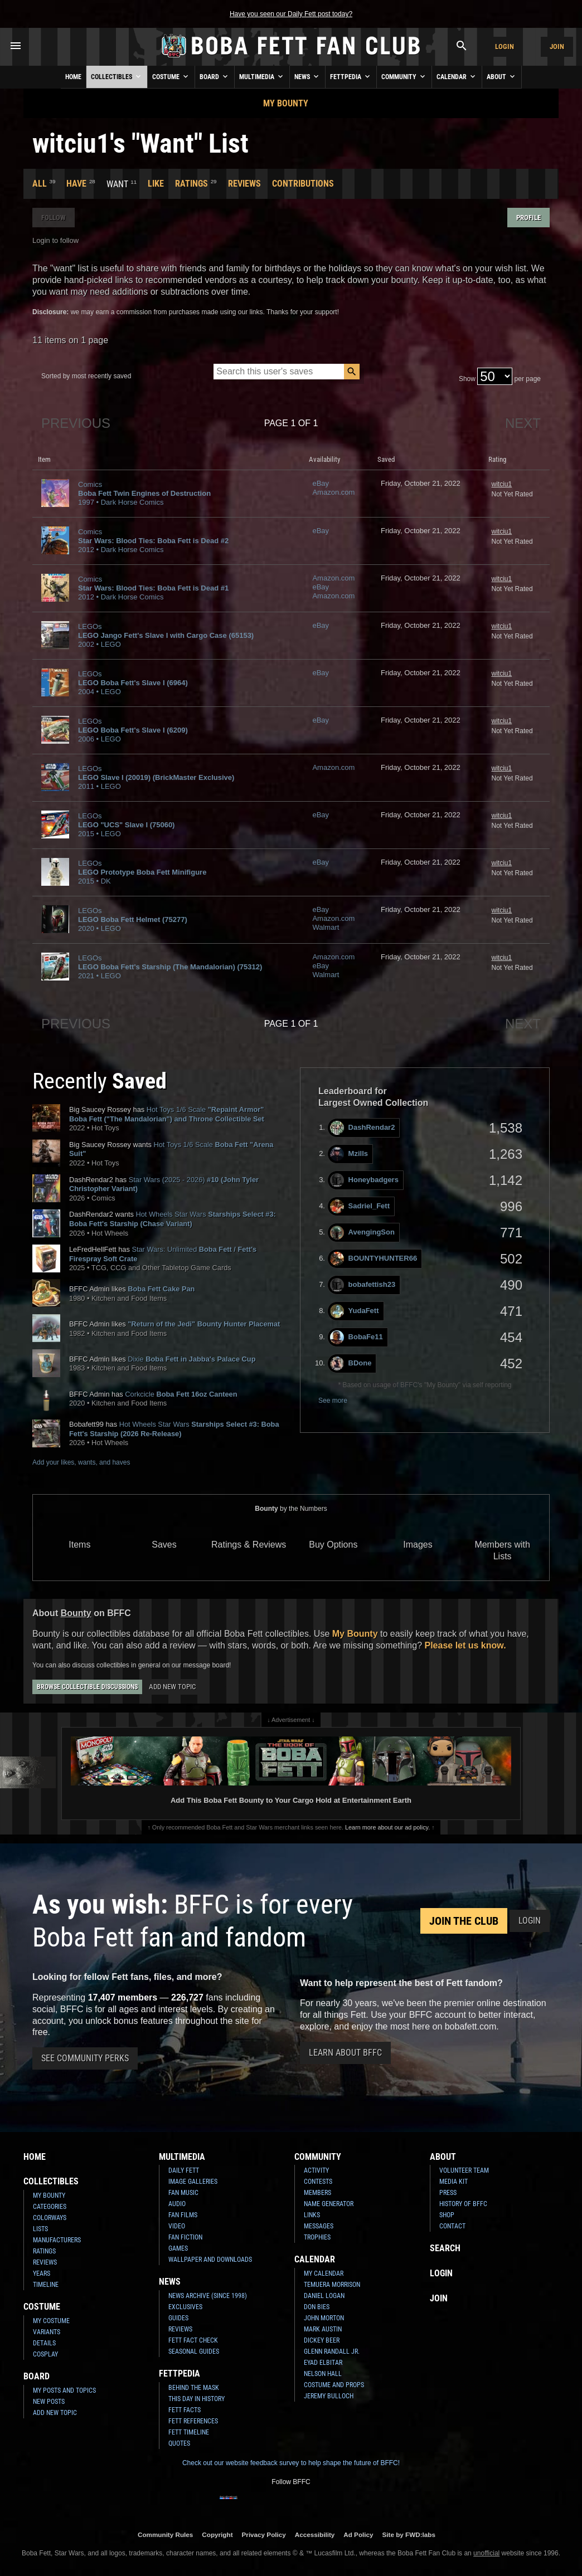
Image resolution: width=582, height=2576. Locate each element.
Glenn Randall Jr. (332, 2351)
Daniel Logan (324, 2296)
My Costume (51, 2321)
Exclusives (185, 2307)
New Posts (49, 2402)
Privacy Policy (264, 2534)
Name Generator (328, 2204)
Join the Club (463, 1921)
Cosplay (45, 2354)
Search (445, 2248)
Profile (528, 217)
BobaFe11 (356, 1337)
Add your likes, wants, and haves (81, 1462)
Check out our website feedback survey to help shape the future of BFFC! (291, 2463)
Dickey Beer (322, 2340)
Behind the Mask (193, 2388)
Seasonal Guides (193, 2351)
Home (73, 77)
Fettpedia (351, 76)
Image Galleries (192, 2181)
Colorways (49, 2218)
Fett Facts (184, 2410)
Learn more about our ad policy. (387, 1827)
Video (176, 2226)
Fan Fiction (185, 2237)
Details (44, 2343)
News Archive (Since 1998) (207, 2296)
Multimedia (262, 76)
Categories (49, 2207)
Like (156, 183)
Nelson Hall (323, 2374)
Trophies (317, 2237)
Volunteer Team (464, 2170)
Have (76, 183)
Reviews (244, 183)
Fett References (193, 2421)
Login (504, 46)
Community (404, 76)
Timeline (46, 2285)
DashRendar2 (362, 1128)
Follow (53, 217)
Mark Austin (323, 2329)
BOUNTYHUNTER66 (374, 1259)
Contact (452, 2226)
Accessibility (314, 2534)
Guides (178, 2318)
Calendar (457, 76)
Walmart (325, 927)
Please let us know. (465, 1645)
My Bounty (285, 103)
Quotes (179, 2443)
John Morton (324, 2318)
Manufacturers (57, 2240)
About (502, 76)
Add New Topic (172, 1686)
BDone (351, 1363)
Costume (171, 76)
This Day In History (196, 2399)
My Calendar (323, 2273)
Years (41, 2273)
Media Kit (453, 2181)
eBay (320, 483)
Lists (40, 2229)
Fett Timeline (188, 2432)
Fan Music (183, 2193)
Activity (316, 2170)
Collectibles (117, 76)
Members (317, 2193)
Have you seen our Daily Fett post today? (291, 14)
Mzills (349, 1154)
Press (448, 2193)
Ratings (191, 183)
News (307, 76)
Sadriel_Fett (360, 1206)
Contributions (303, 183)
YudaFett (354, 1311)
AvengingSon (362, 1233)
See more (332, 1400)
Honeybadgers (364, 1180)
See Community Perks (85, 2058)
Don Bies (316, 2307)
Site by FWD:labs (408, 2534)
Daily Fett (183, 2170)
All (39, 183)
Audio (177, 2204)
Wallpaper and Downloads (210, 2259)
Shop (446, 2215)
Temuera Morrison (332, 2285)
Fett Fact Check (193, 2340)
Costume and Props (334, 2385)
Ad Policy (358, 2534)
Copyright (217, 2534)
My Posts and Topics (64, 2390)
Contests (318, 2181)
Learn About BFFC (345, 2052)
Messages (318, 2226)
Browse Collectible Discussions (87, 1687)
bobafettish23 (363, 1285)
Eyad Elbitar (323, 2363)
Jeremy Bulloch (328, 2396)
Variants (46, 2332)
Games (178, 2248)
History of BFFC (463, 2204)
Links (312, 2215)
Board (215, 76)
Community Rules (165, 2534)
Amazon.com (333, 492)
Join (557, 46)
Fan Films (182, 2215)
